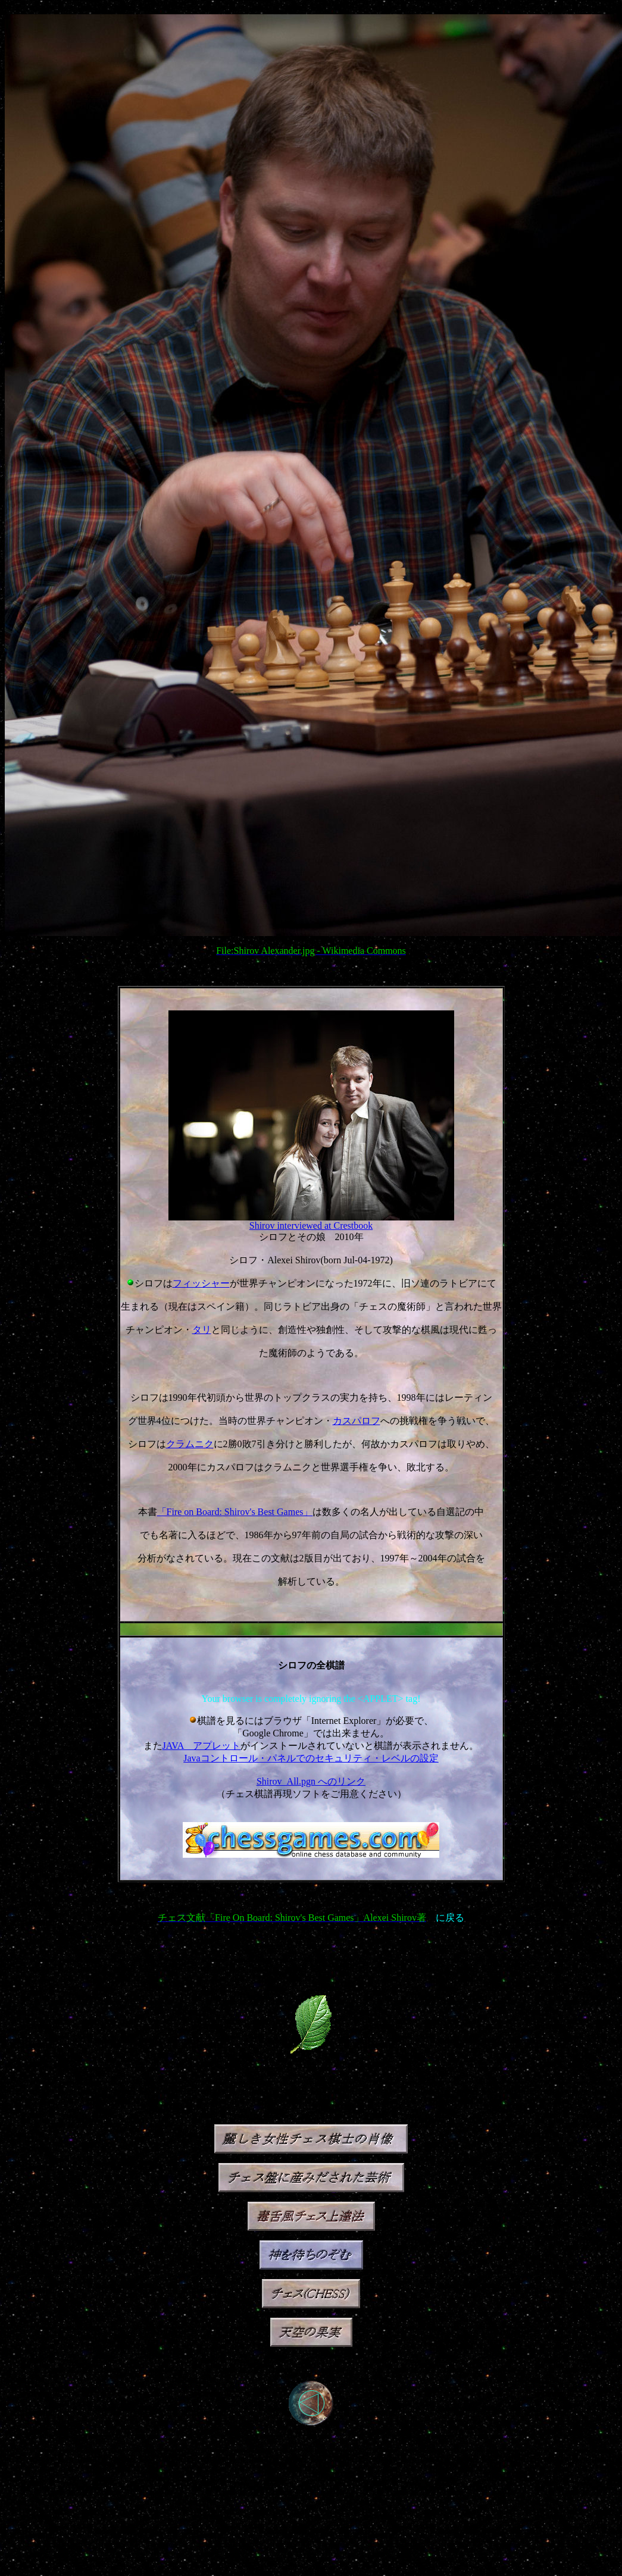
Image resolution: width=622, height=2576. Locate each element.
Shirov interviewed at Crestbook (311, 1225)
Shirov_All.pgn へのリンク (311, 1781)
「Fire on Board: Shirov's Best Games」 (235, 1512)
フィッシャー (201, 1283)
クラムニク (190, 1444)
